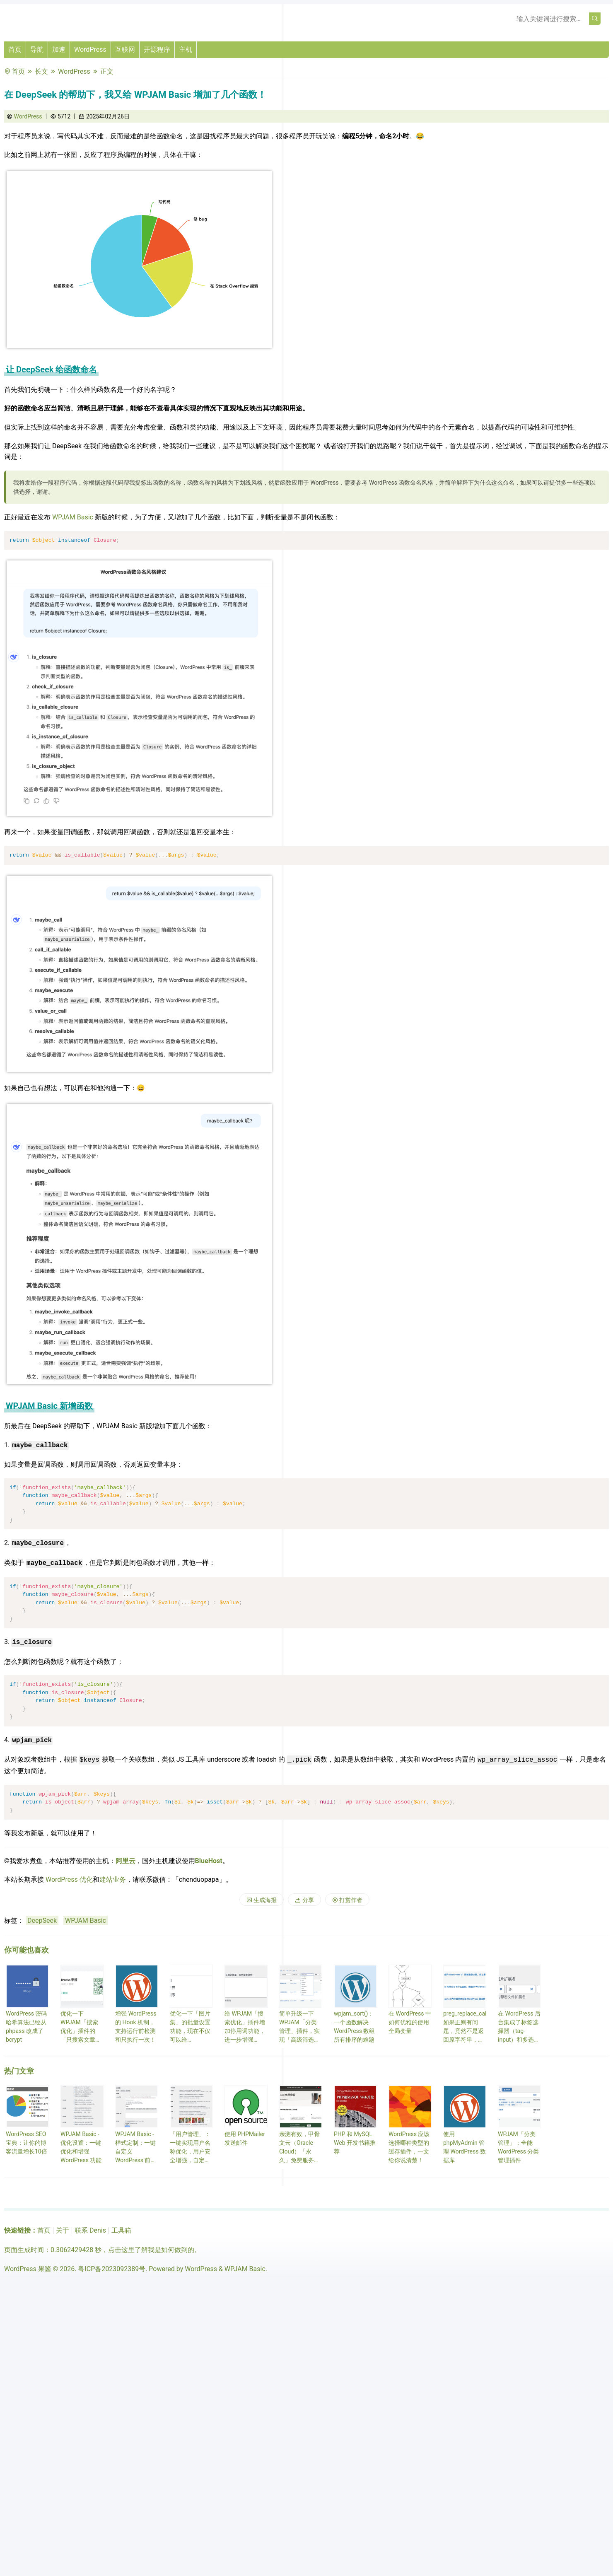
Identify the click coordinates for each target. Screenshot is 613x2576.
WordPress (90, 49)
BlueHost (208, 1861)
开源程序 (157, 49)
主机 (185, 49)
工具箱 (121, 2230)
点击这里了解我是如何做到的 (151, 2250)
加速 (58, 49)
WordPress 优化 (69, 1879)
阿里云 (125, 1861)
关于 (62, 2230)
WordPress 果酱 (27, 2269)
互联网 (125, 49)
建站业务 (112, 1879)
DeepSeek (42, 1920)
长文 (41, 71)
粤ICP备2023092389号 (111, 2269)
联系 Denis (90, 2230)
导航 (36, 49)
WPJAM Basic (72, 517)
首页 (15, 49)
